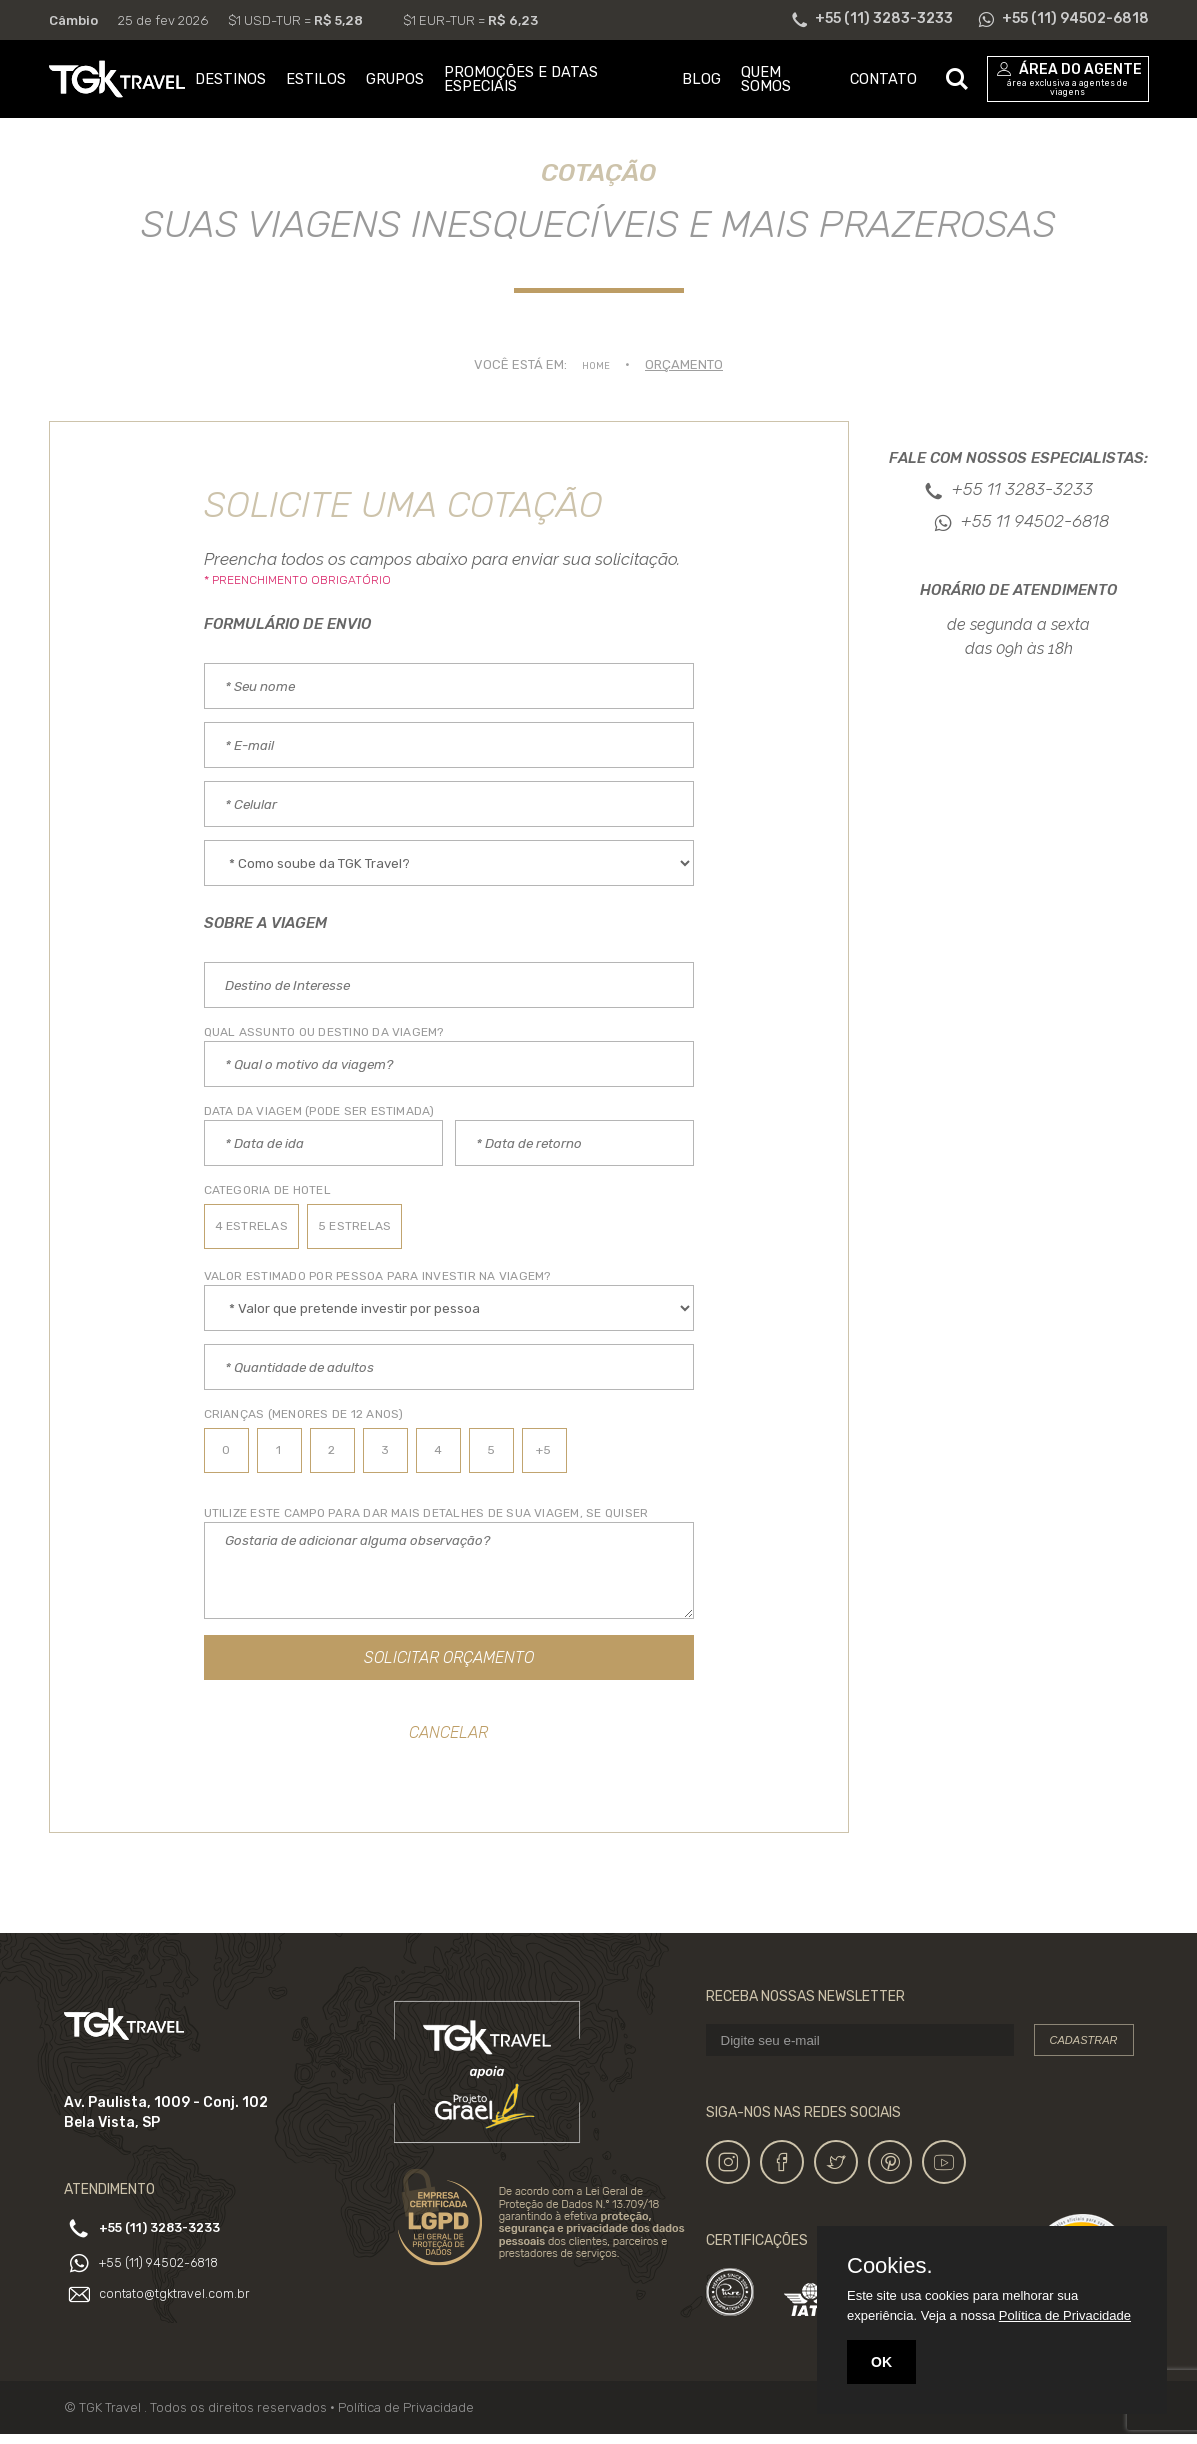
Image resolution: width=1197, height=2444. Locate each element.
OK (881, 2362)
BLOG (701, 79)
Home (596, 364)
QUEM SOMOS (766, 79)
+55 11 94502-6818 (1035, 521)
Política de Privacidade (406, 2417)
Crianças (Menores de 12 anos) (304, 1414)
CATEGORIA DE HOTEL (267, 1190)
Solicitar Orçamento (449, 1660)
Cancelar (449, 1740)
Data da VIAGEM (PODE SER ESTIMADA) (319, 1111)
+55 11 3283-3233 (1022, 489)
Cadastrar (1084, 2050)
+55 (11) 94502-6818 (175, 2267)
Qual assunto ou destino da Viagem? (324, 1032)
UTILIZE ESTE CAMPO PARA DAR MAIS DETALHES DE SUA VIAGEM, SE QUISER (426, 1513)
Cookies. (890, 2266)
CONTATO (883, 79)
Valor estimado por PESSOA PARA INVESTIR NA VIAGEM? (377, 1276)
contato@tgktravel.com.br (182, 2298)
